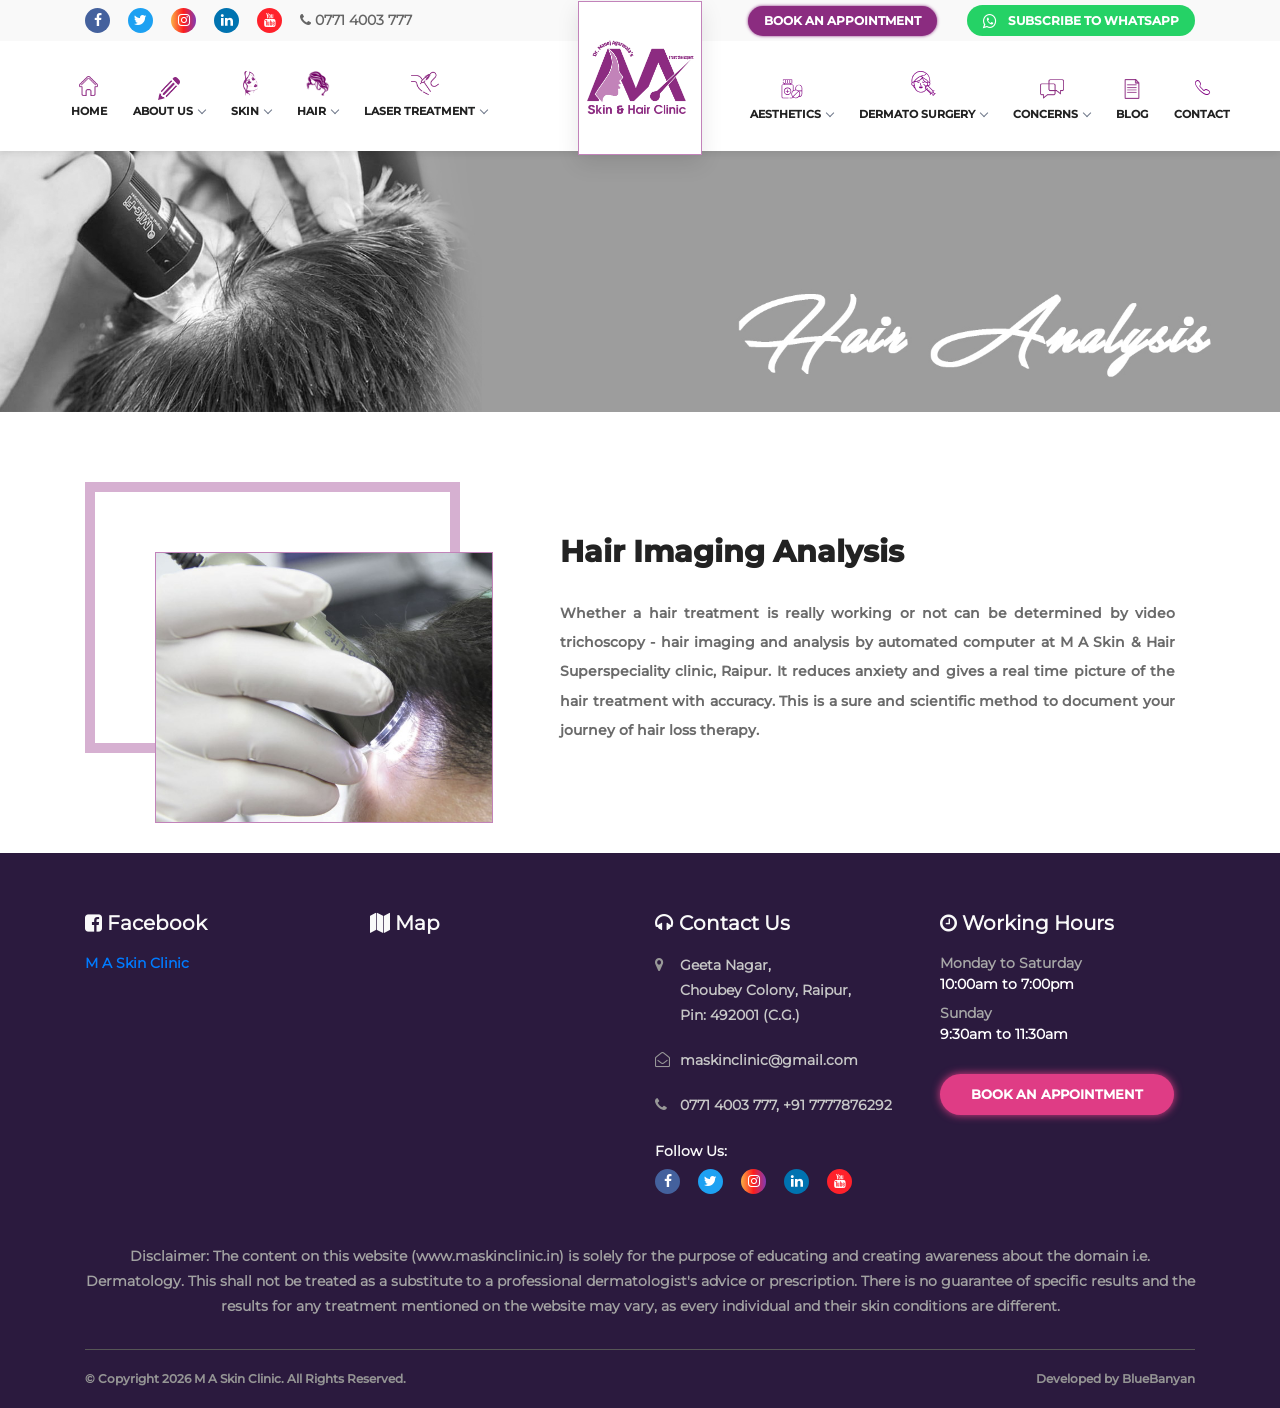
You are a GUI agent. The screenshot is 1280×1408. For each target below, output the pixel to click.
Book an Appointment (842, 20)
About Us (169, 97)
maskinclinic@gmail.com (769, 1060)
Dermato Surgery (923, 96)
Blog (1132, 100)
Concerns (1051, 100)
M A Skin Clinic (137, 963)
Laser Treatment (425, 94)
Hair (317, 94)
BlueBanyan (1158, 1378)
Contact (1202, 99)
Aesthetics (791, 99)
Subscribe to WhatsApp (1081, 21)
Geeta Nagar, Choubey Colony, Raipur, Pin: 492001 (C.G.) (765, 990)
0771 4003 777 (356, 20)
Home (89, 97)
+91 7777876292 (837, 1105)
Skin (251, 94)
